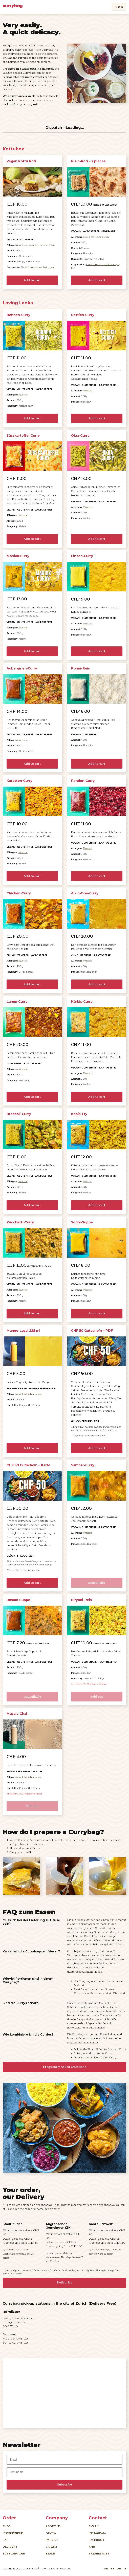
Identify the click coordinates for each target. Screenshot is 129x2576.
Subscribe (64, 2484)
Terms (51, 2553)
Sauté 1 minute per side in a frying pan (95, 266)
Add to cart (32, 280)
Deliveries (64, 2282)
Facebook (96, 2540)
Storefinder (13, 2533)
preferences (99, 2553)
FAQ (6, 2540)
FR (119, 2568)
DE (106, 2568)
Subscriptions (14, 2553)
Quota (51, 2533)
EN (113, 2568)
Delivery (10, 2546)
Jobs (92, 2546)
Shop (7, 2526)
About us (53, 2526)
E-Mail (94, 2526)
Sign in (119, 7)
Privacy (52, 2546)
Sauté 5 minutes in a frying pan (37, 267)
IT (125, 2568)
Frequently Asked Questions (64, 2066)
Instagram (97, 2533)
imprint (52, 2540)
